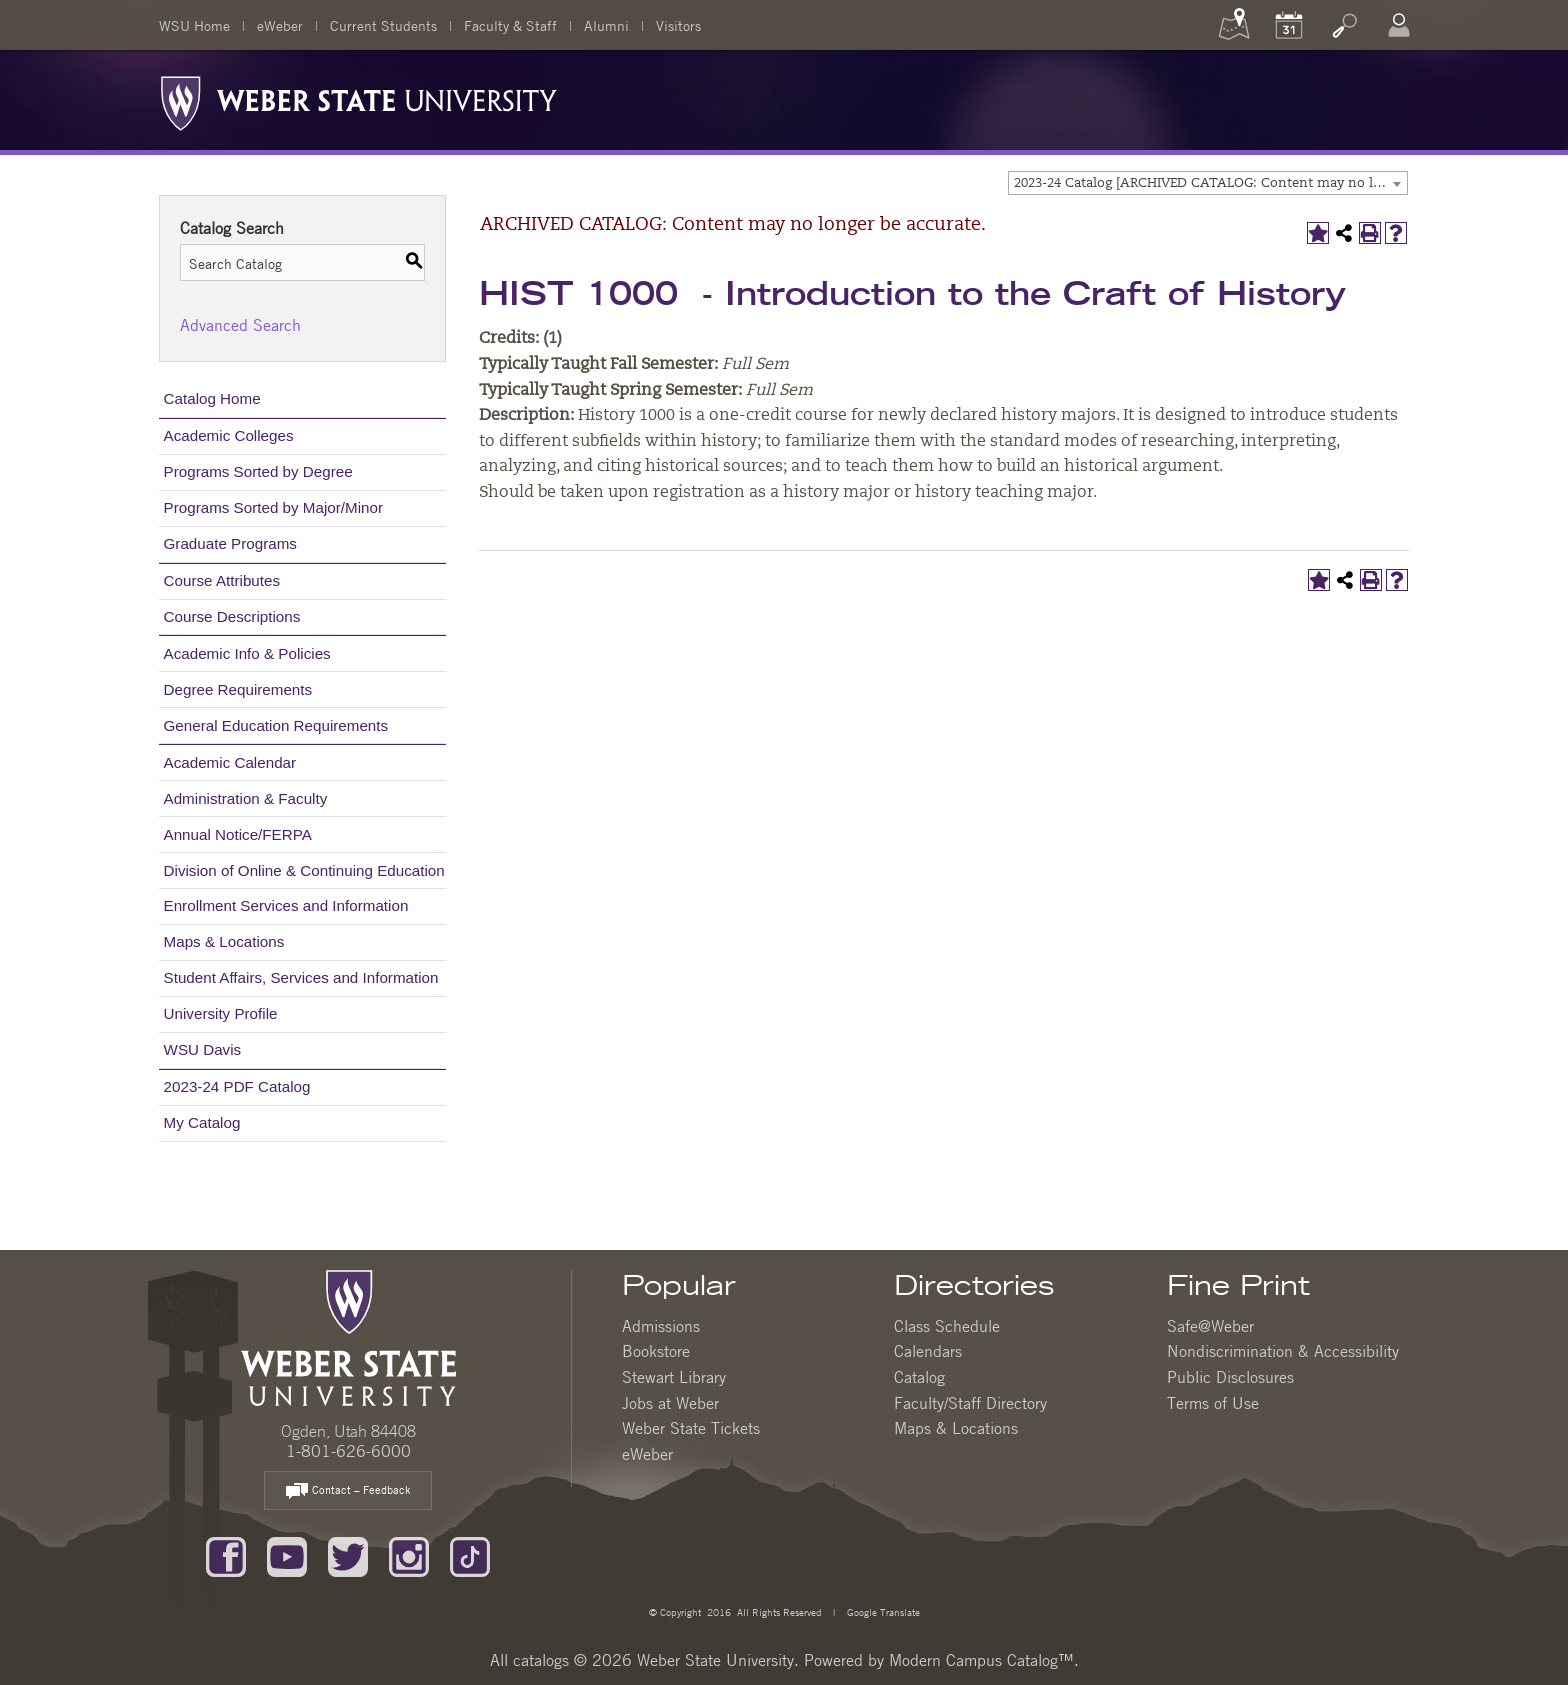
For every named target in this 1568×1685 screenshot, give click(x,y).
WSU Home (194, 25)
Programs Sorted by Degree (258, 471)
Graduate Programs (230, 543)
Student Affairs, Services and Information (301, 977)
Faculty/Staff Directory (970, 1403)
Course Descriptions (232, 616)
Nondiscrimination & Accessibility (1283, 1351)
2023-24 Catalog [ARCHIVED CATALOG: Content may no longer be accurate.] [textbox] (1210, 183)
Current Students (383, 25)
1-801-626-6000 (348, 1451)
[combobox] (1208, 183)
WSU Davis (203, 1049)
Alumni (606, 25)
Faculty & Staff (510, 25)
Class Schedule (947, 1326)
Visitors (678, 25)
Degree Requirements (238, 689)
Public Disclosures (1230, 1377)
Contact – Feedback (348, 1491)
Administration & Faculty (246, 798)
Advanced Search (240, 325)
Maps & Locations (224, 941)
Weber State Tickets (691, 1428)
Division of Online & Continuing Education (304, 870)
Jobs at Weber (670, 1403)
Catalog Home (212, 398)
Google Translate (882, 1611)
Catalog (919, 1377)
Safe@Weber (1210, 1326)
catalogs (541, 1660)
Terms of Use (1213, 1403)
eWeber (280, 25)
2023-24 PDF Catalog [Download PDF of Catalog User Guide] (237, 1086)
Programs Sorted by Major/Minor (273, 507)
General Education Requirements (276, 725)
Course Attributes (222, 580)
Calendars (928, 1351)
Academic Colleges (229, 435)
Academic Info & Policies (247, 653)
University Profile (221, 1013)
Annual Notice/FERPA (238, 834)
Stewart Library (674, 1377)
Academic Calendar (230, 762)
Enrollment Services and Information (286, 905)
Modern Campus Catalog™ (981, 1660)
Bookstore (656, 1351)
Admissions (661, 1326)
